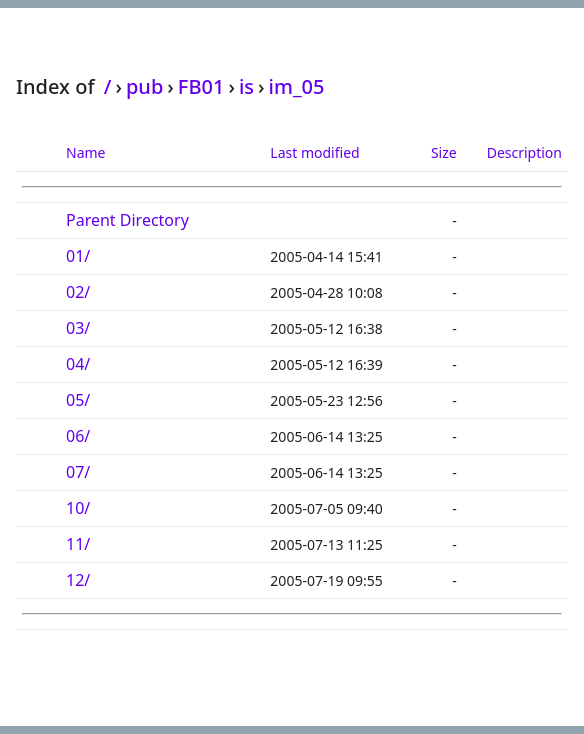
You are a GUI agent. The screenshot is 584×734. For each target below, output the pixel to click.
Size (444, 152)
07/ (78, 472)
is (246, 86)
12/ (78, 580)
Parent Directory (127, 220)
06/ (78, 436)
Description (524, 152)
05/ (78, 400)
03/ (78, 328)
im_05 (297, 86)
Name (85, 152)
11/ (78, 544)
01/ (78, 256)
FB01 (201, 86)
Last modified (314, 152)
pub (144, 86)
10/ (78, 508)
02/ (78, 292)
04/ (78, 364)
